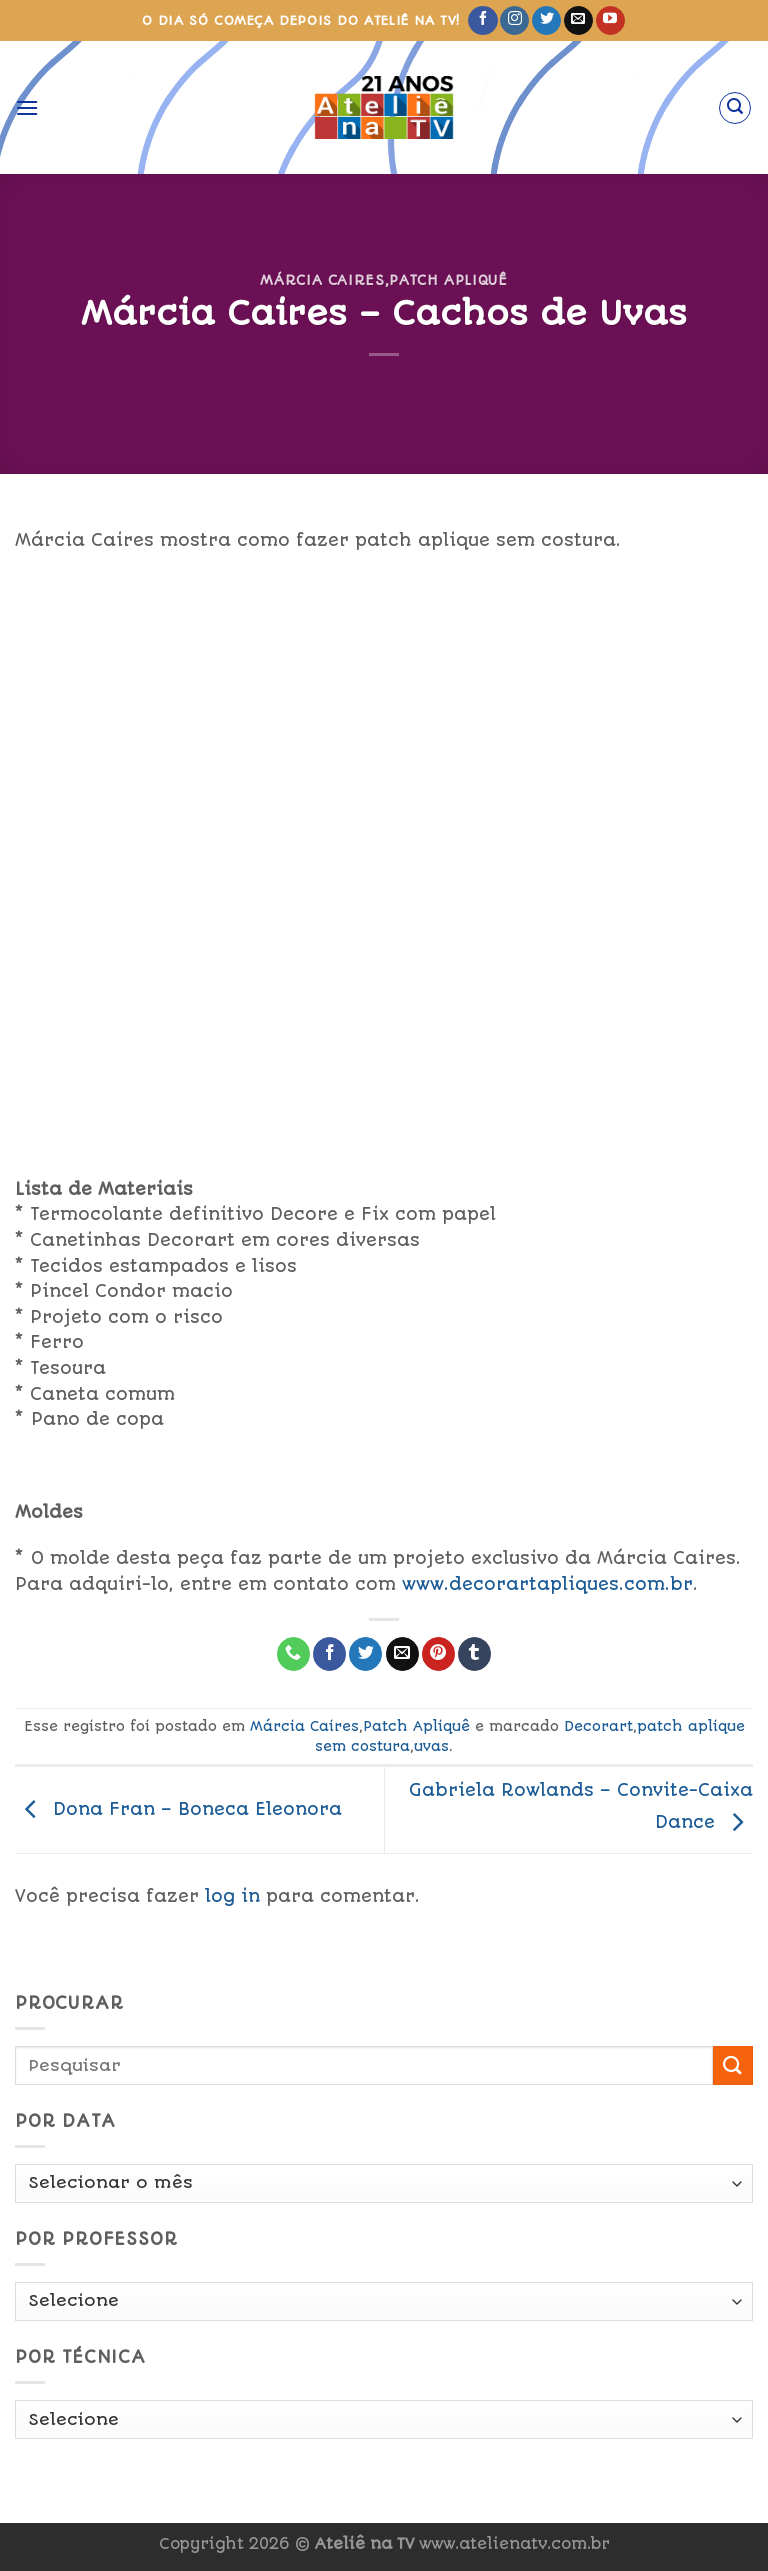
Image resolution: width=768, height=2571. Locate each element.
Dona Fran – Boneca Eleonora (178, 1809)
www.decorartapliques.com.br (547, 1584)
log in (232, 1896)
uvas (431, 1746)
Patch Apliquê (448, 280)
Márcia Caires (322, 280)
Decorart (598, 1726)
